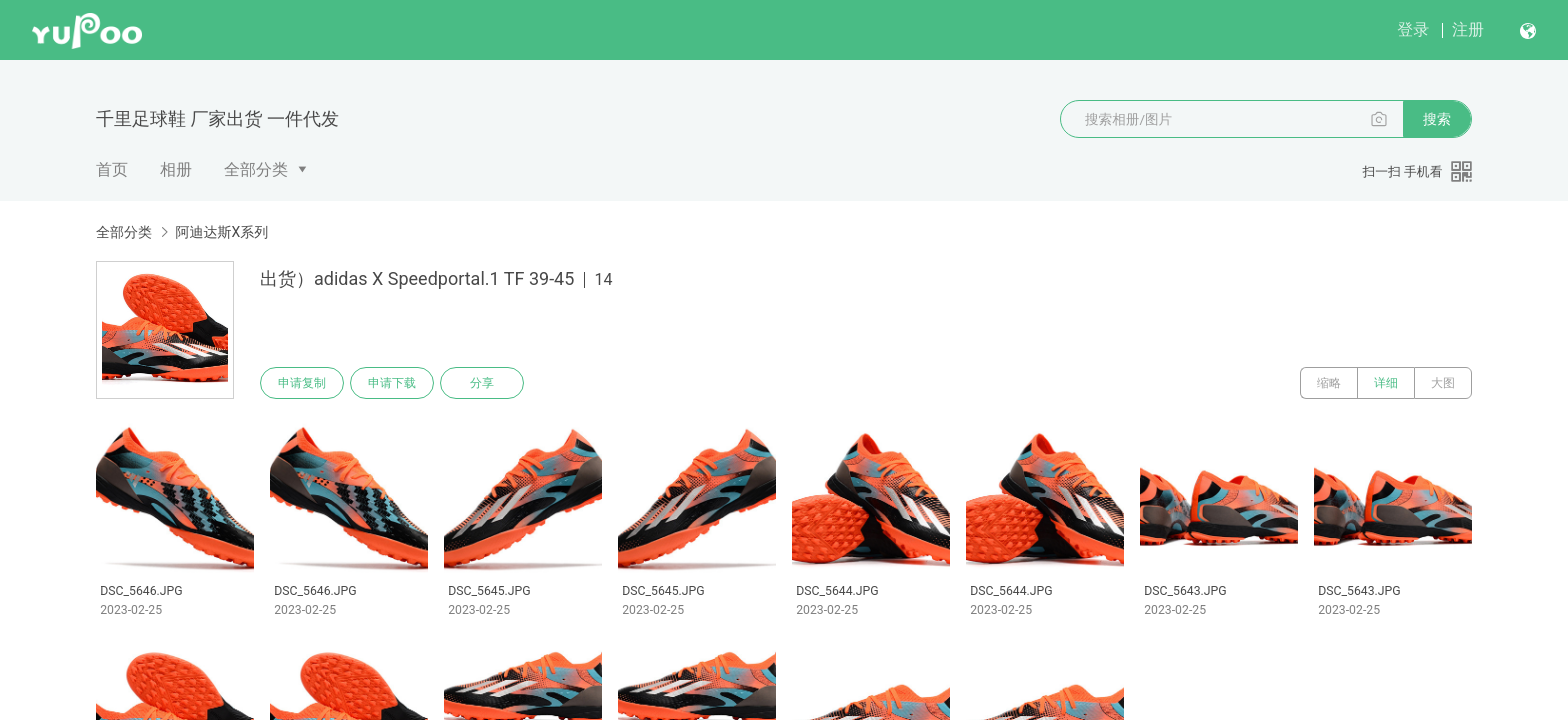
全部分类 (256, 169)
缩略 (1329, 383)
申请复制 (302, 383)
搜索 (1437, 119)
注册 (1468, 29)
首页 (112, 169)
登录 (1413, 29)
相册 (176, 169)
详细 (1386, 383)
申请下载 (392, 383)
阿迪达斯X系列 (221, 232)
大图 (1443, 383)
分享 (482, 383)
